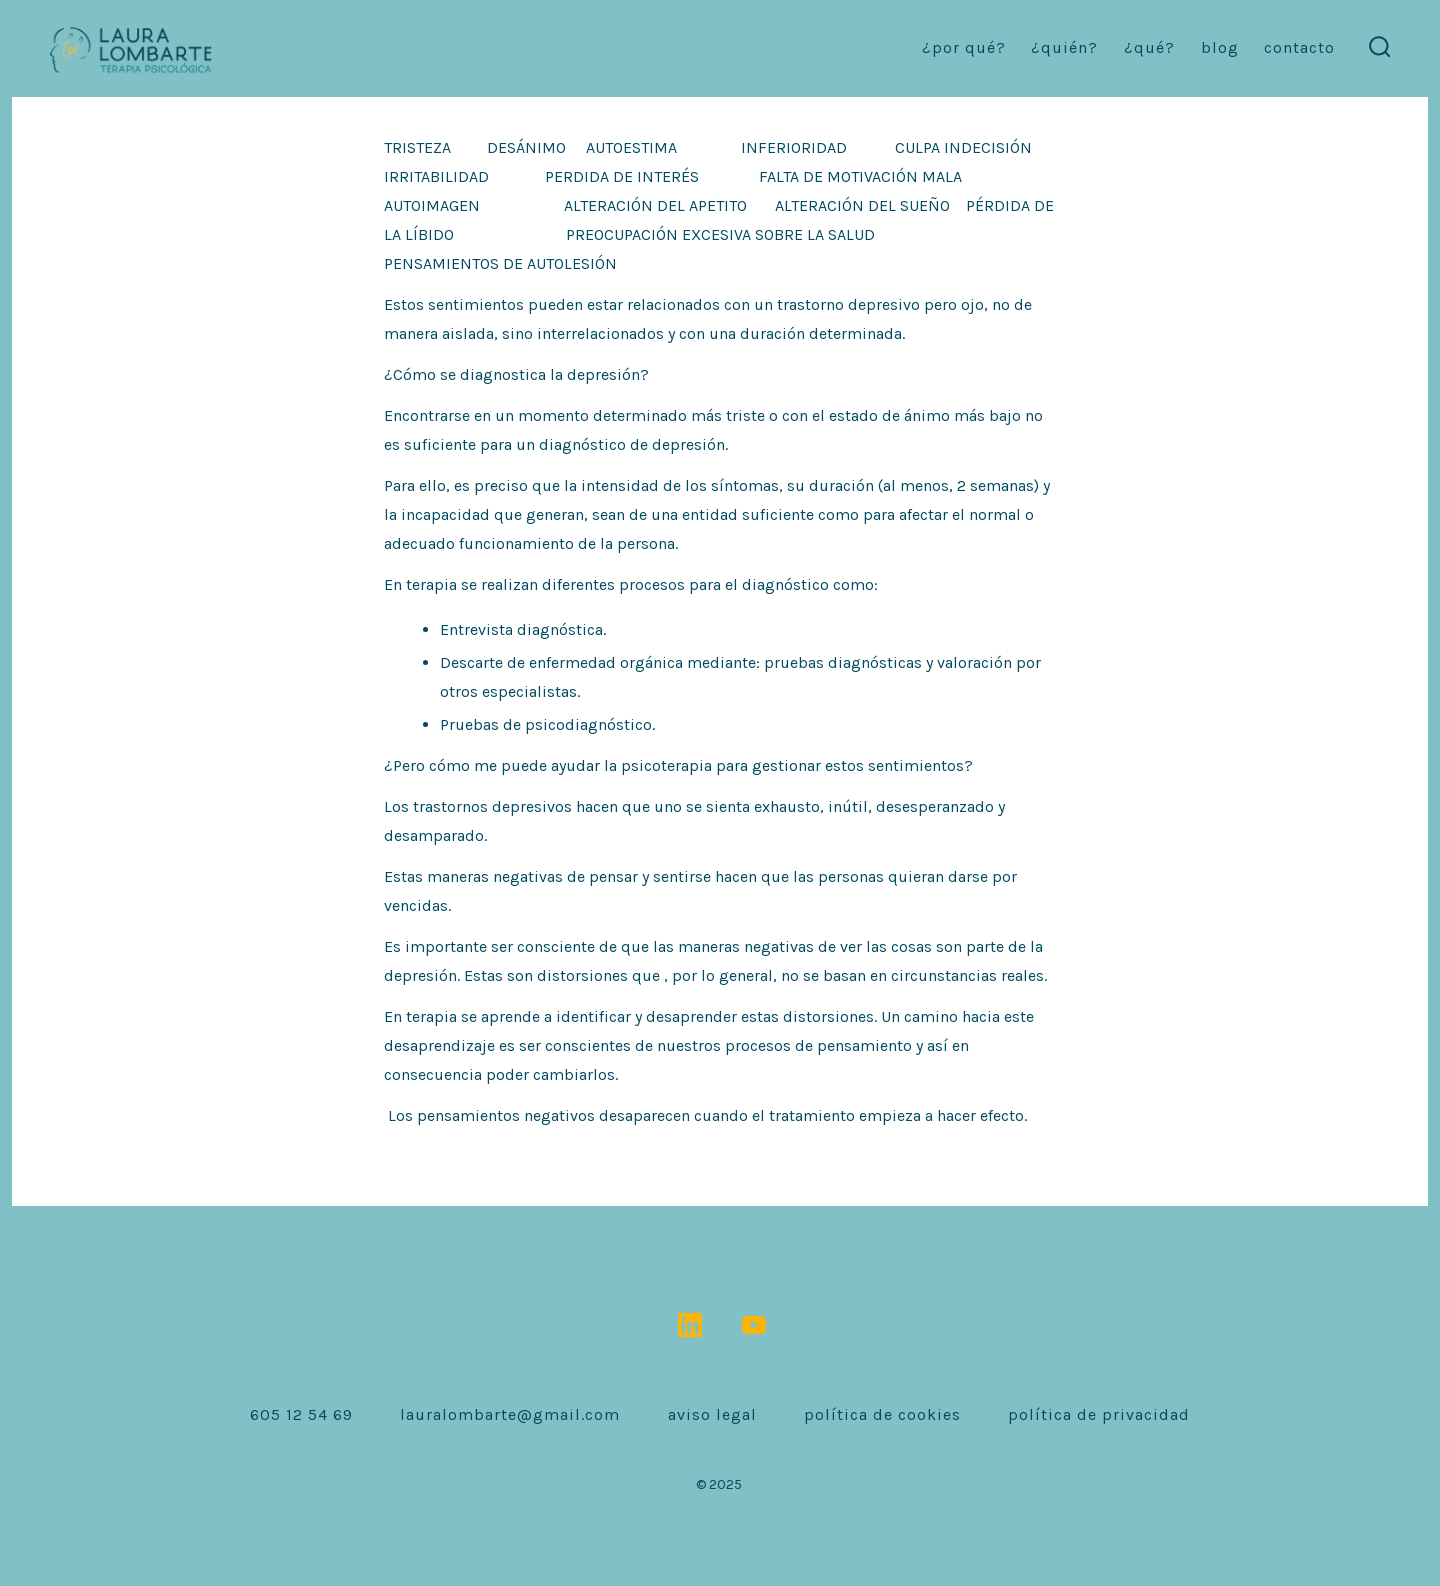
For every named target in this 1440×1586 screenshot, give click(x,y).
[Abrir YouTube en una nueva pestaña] (754, 1325)
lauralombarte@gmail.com (510, 1414)
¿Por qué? (964, 47)
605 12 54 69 (301, 1414)
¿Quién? (1064, 47)
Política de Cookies (882, 1414)
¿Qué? (1149, 47)
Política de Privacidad (1099, 1414)
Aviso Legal (712, 1414)
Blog (1220, 47)
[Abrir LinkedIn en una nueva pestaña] (690, 1325)
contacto (1299, 47)
